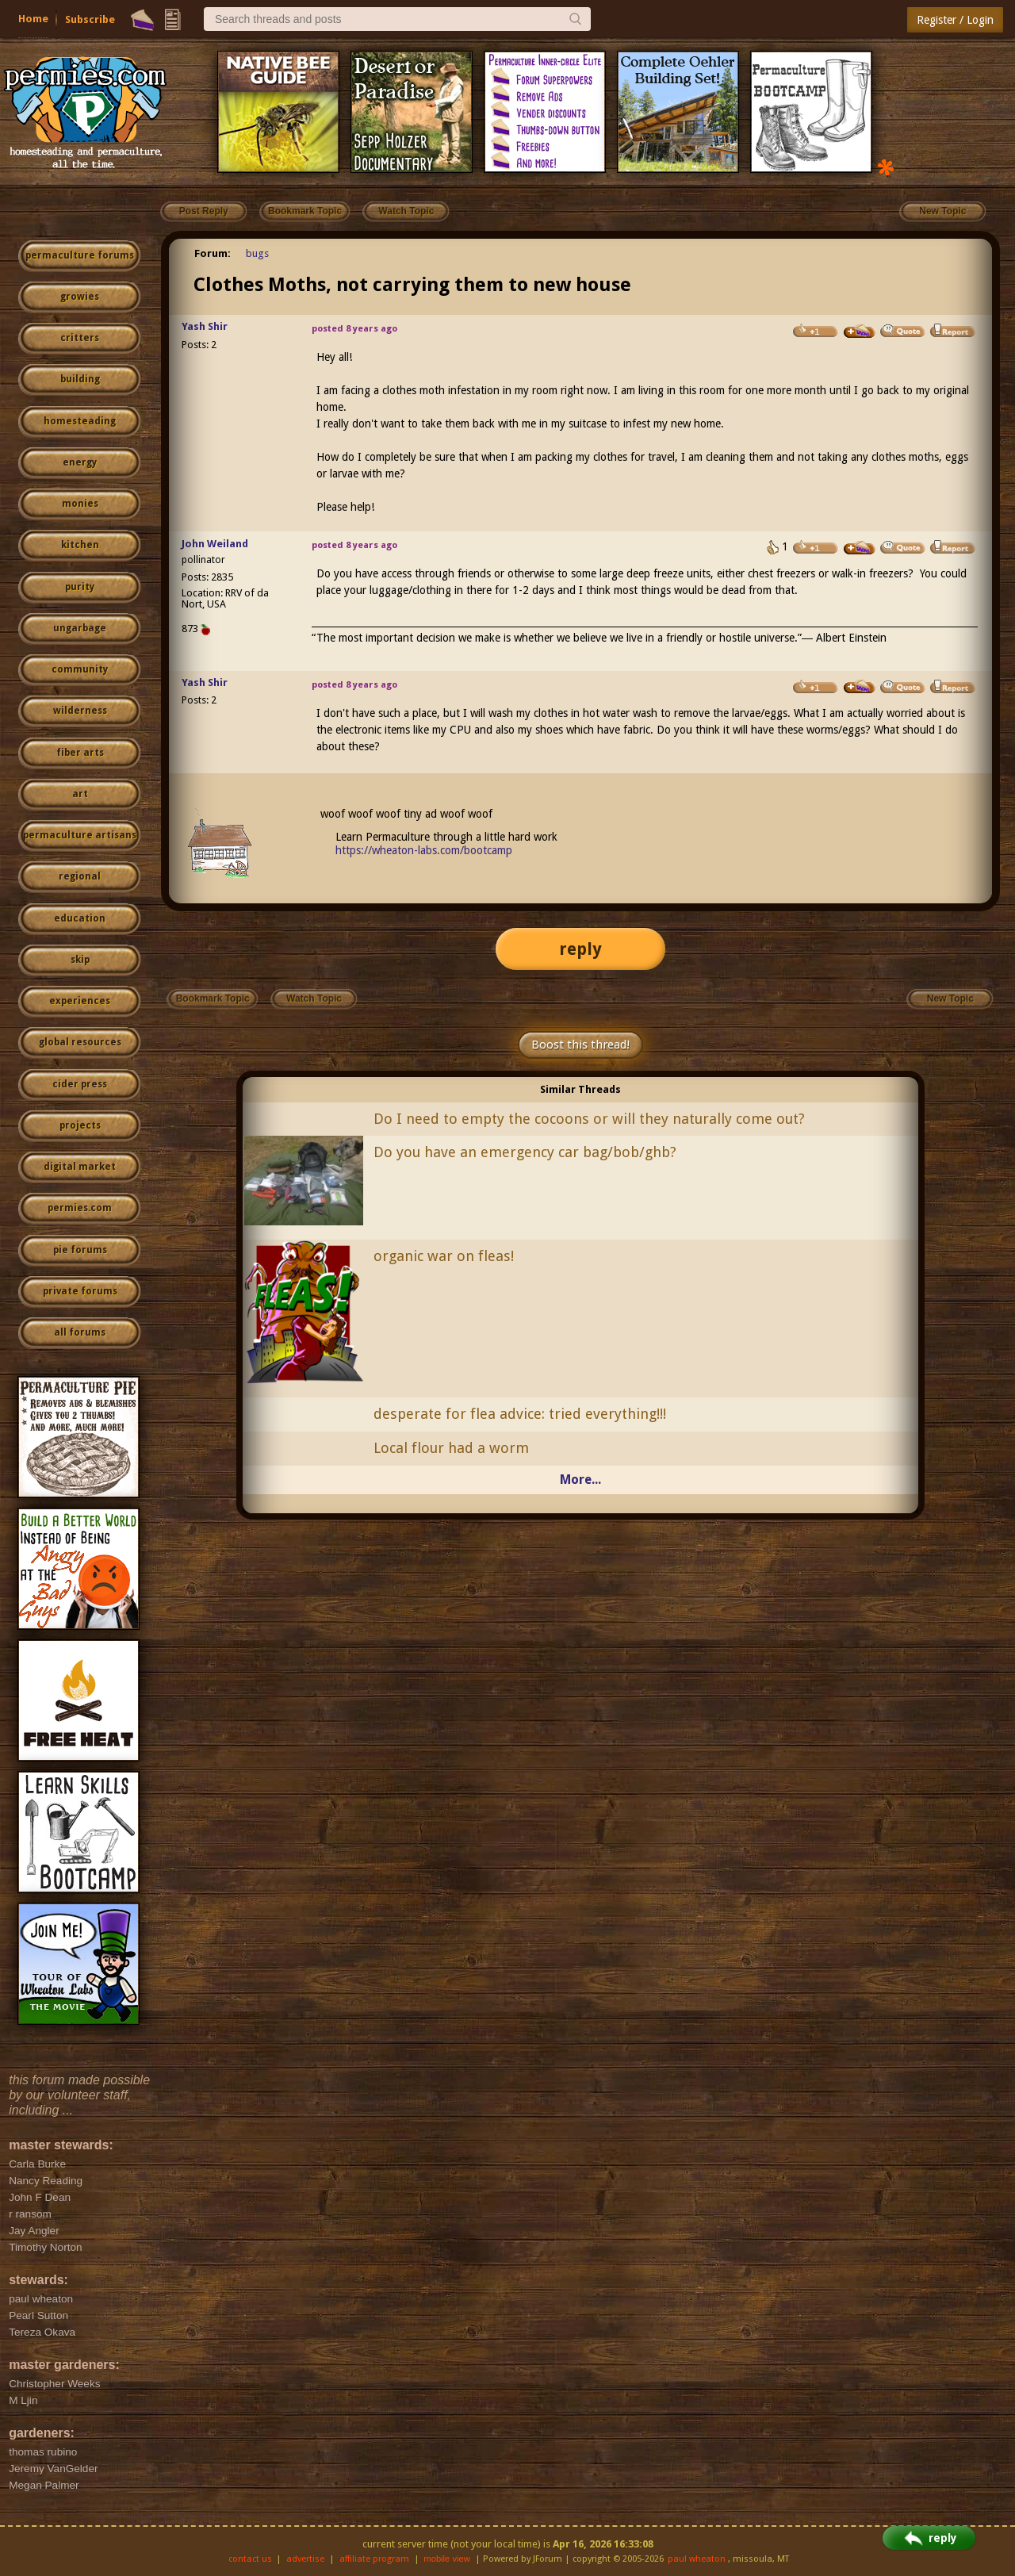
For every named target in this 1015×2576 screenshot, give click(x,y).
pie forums (80, 1249)
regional (80, 876)
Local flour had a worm (451, 1447)
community (80, 669)
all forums (79, 1332)
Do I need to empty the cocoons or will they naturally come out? (589, 1118)
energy (80, 462)
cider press (79, 1084)
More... (580, 1479)
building (80, 379)
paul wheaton (697, 2559)
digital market (80, 1166)
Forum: (212, 253)
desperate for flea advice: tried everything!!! (519, 1413)
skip (80, 959)
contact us (250, 2559)
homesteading (80, 421)
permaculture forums (79, 255)
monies (80, 503)
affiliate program (374, 2559)
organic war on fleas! (443, 1256)
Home (33, 19)
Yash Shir (205, 326)
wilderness (80, 710)
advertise (305, 2559)
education (79, 918)
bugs (257, 253)
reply (580, 949)
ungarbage (79, 628)
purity (79, 586)
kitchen (80, 544)
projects (80, 1125)
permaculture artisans (79, 835)
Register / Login (955, 19)
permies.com (80, 1207)
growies (79, 296)
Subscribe (90, 19)
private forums (80, 1291)
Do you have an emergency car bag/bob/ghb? (524, 1152)
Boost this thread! (580, 1044)
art (80, 793)
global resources (80, 1042)
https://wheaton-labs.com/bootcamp (423, 850)
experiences (79, 1000)
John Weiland (215, 544)
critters (79, 337)
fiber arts (80, 752)
